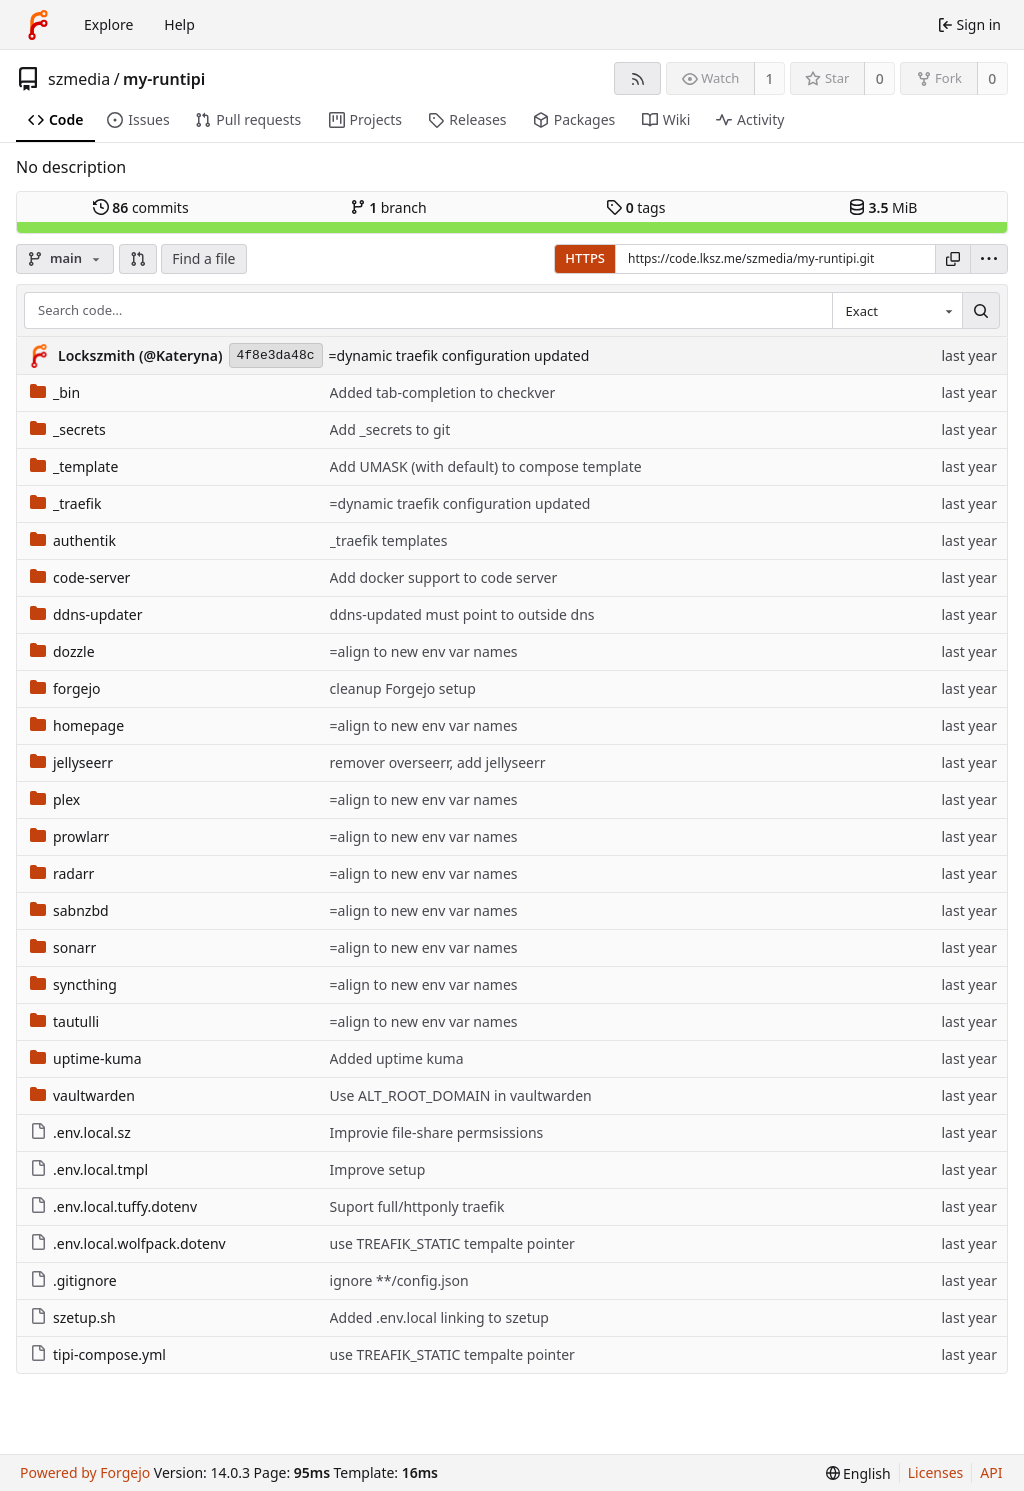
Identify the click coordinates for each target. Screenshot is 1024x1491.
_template (74, 466)
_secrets (68, 429)
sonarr (63, 947)
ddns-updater (86, 614)
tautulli (64, 1021)
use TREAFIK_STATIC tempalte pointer (452, 1243)
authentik (73, 540)
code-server (80, 577)
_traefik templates (389, 540)
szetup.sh (73, 1317)
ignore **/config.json (399, 1280)
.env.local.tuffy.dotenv (113, 1206)
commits (141, 207)
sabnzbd (69, 910)
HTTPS (585, 258)
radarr (62, 873)
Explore (108, 24)
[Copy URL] (953, 259)
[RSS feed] (637, 78)
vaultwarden (82, 1095)
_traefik (65, 503)
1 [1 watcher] (770, 78)
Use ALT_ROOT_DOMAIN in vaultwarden (461, 1095)
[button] (138, 259)
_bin (55, 392)
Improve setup (378, 1169)
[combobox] (897, 311)
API (991, 1472)
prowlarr (69, 836)
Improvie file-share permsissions (437, 1132)
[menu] (989, 259)
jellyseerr (71, 762)
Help (179, 24)
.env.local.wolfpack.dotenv (128, 1243)
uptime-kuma (86, 1058)
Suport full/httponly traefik (417, 1206)
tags (635, 207)
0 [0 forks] (992, 78)
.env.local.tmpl (89, 1169)
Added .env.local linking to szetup (439, 1317)
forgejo (65, 688)
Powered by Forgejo (85, 1472)
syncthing (73, 984)
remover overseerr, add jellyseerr (438, 762)
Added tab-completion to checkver (443, 392)
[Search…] (981, 311)
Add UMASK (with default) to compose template (486, 466)
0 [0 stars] (880, 78)
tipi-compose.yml (98, 1354)
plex (55, 799)
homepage (77, 725)
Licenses (936, 1472)
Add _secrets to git (390, 429)
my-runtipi (164, 79)
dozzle (62, 651)
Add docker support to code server (444, 577)
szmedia (79, 79)
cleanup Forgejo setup (403, 688)
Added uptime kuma (397, 1058)
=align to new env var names (424, 651)
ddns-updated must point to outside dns (462, 614)
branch (388, 207)
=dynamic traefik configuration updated (459, 355)
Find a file (203, 258)
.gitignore (73, 1280)
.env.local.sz (80, 1132)
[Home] (38, 25)
